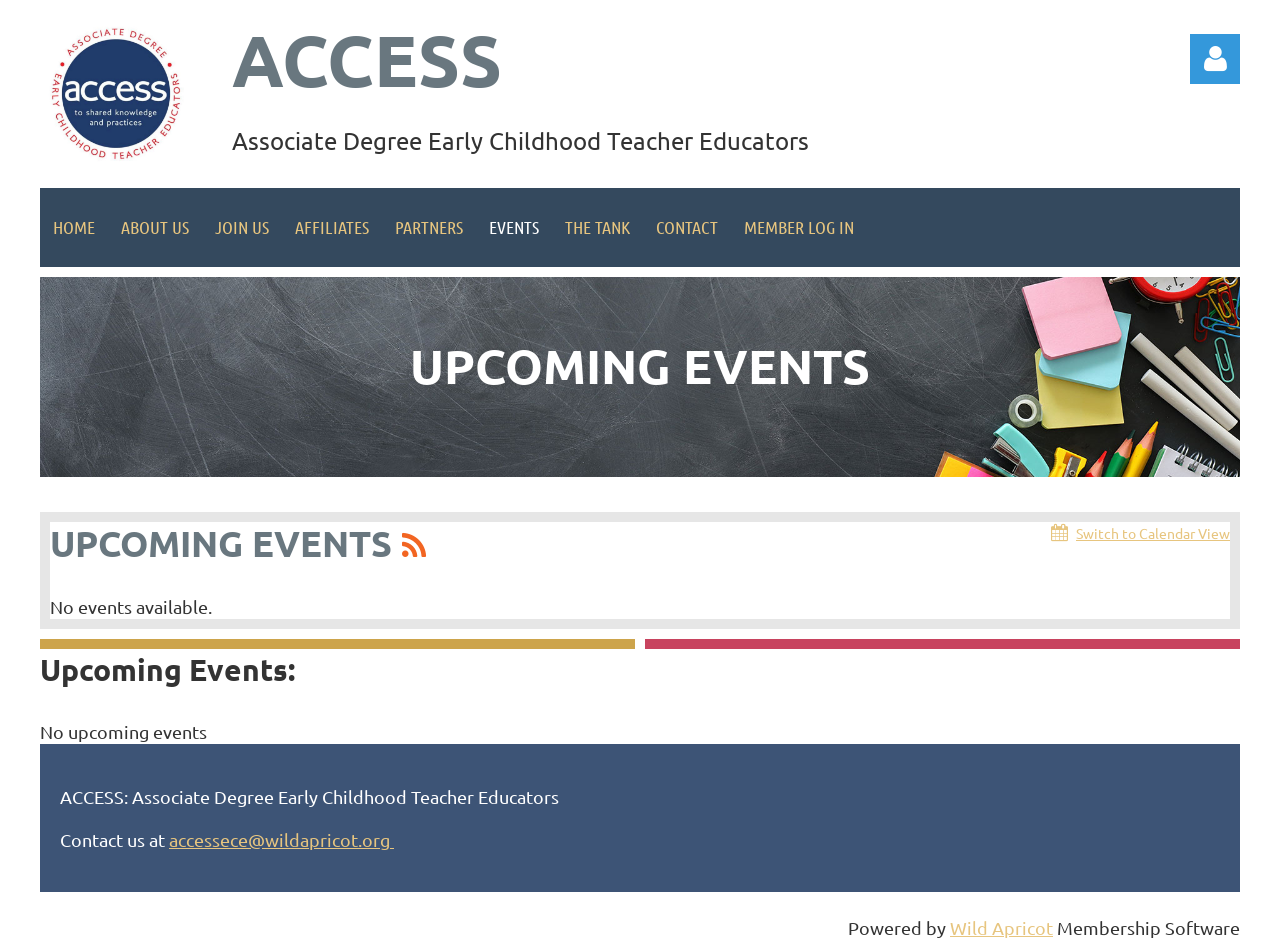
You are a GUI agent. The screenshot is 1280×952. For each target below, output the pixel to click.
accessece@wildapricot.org (281, 839)
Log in (1215, 59)
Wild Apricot (1001, 927)
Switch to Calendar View (1153, 533)
